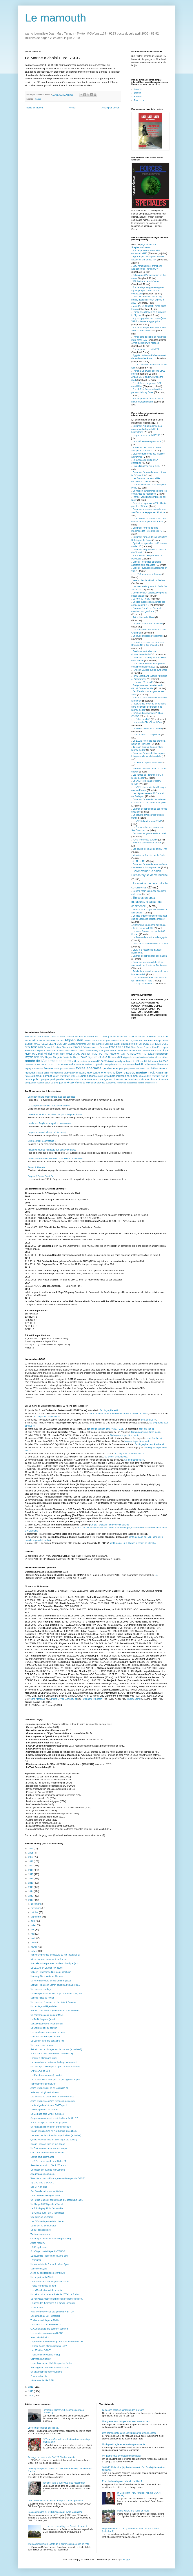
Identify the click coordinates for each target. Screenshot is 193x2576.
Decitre (137, 93)
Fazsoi (67, 1050)
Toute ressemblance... (41, 2234)
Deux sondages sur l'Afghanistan (46, 2023)
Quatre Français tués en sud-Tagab (47, 2144)
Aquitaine (115, 1041)
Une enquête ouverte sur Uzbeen (46, 1976)
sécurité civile (83, 1082)
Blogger (126, 2559)
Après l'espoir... (37, 2243)
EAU (118, 1047)
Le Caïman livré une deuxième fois (47, 2041)
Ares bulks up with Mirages (145, 343)
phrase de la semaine (149, 1076)
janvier (34, 1951)
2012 (31, 1900)
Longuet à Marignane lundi (43, 2058)
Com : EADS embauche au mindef (47, 2152)
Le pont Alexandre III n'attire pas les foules (51, 2363)
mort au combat (42, 1075)
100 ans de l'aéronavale (37, 1036)
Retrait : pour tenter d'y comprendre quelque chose (55, 2010)
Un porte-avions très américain (148, 623)
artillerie (75, 1061)
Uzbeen (112, 1057)
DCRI (152, 1044)
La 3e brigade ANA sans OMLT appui (48, 2105)
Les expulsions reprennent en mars (47, 2032)
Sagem (48, 1057)
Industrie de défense (139, 1050)
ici (156, 1575)
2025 (31, 1853)
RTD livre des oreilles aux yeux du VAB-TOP (52, 2311)
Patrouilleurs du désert (144, 617)
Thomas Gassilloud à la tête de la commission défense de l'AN (58, 2544)
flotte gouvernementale (64, 1068)
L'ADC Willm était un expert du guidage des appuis (55, 2079)
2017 (31, 1878)
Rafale (151, 1053)
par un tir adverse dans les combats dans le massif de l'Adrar (118, 1413)
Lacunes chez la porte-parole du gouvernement (53, 2062)
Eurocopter (162, 1047)
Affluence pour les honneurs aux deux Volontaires (52, 1150)
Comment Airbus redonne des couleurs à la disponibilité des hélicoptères (146, 429)
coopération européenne (105, 1064)
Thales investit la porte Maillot (44, 2320)
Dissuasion (67, 1047)
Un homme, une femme (41, 2045)
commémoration (84, 1064)
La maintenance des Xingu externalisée (49, 2281)
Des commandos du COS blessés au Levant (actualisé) (55, 2512)
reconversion (90, 1079)
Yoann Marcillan (37, 1699)
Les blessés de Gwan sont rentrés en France (52, 2096)
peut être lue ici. (146, 1429)
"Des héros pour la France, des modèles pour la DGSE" (57, 2178)
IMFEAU (113, 1050)
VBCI (119, 1057)
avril (33, 1938)
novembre (36, 1908)
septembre (36, 1916)
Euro (154, 1047)
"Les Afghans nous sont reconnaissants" (50, 2367)
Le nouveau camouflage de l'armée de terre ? (65, 2526)
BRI (145, 1041)
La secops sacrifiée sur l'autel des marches (49, 1105)
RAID (122, 1054)
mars (34, 1942)
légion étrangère (125, 1072)
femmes (48, 1068)
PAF (89, 1054)
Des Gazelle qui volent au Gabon (46, 2191)
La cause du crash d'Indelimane (148, 636)
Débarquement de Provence (95, 1047)
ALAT (32, 1040)
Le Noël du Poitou (141, 599)
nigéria (78, 1076)
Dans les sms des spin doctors (45, 2036)
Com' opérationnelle (126, 1043)
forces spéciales (89, 1068)
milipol (159, 1073)
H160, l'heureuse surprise (145, 839)
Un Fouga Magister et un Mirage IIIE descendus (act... (56, 2200)
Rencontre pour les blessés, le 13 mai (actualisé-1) (55, 1955)
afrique (158, 1057)
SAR (36, 1057)
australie (84, 1061)
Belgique (158, 1040)
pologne (45, 1079)
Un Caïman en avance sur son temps (48, 2148)
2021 (31, 1861)
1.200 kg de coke (38, 2247)
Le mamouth (55, 18)
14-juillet (70, 1036)
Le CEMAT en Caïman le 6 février (46, 1968)
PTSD (105, 1054)
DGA (158, 1043)
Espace (147, 1047)
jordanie (39, 1073)
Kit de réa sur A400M (143, 928)
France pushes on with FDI (146, 349)
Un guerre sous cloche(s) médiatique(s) (47, 1132)
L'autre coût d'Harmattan (42, 2157)
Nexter (56, 1054)
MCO (34, 1054)
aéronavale (107, 1061)
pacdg (106, 1076)
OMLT (69, 1054)
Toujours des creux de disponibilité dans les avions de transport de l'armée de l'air (148, 706)
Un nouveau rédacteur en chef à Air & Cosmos (53, 2002)
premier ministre (64, 1079)
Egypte (140, 1047)
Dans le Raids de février (42, 1998)
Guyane (105, 1050)
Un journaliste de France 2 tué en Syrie (49, 2264)
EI (122, 1047)
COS (59, 1044)
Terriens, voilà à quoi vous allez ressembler (64, 2483)
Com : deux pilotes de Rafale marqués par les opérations (55, 2500)
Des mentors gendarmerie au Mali (149, 833)
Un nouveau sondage (40, 1989)
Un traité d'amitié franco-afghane (46, 2372)
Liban (158, 1050)
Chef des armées (95, 1044)
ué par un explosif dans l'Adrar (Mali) (105, 1429)
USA (104, 1057)
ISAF (120, 1050)
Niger (62, 1054)
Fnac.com (139, 100)
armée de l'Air (36, 1061)
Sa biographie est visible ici (47, 1416)
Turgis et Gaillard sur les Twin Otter (149, 670)
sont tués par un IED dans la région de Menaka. (133, 1543)
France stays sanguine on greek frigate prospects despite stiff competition (147, 290)
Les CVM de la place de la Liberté (46, 2221)
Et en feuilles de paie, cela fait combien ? (122, 2481)
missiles (29, 1076)
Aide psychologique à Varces (44, 2092)
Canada (71, 1044)
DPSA (27, 1047)
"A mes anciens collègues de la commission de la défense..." (57, 1158)
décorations (162, 1064)
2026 (31, 1848)
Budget (29, 1043)
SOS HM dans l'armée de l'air (147, 842)
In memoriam (36, 2307)
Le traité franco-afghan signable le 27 (48, 2346)
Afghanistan (74, 1040)
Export (40, 1050)
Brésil (165, 1041)
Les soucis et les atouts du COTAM (150, 849)
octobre (35, 1912)
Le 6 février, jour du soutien (43, 2028)
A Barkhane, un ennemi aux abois (148, 925)
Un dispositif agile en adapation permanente (49, 1123)
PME (94, 1054)
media (151, 1072)
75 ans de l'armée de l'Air (147, 1036)
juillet (34, 1925)
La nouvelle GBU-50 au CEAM (147, 722)
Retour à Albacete (36, 1167)
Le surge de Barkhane (143, 983)
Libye (165, 1050)
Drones (77, 1047)
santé (65, 1082)
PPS (100, 1054)
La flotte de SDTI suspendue (147, 734)
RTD (144, 1054)
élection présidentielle (147, 1083)
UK (99, 1057)
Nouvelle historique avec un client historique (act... (54, 1963)
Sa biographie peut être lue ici (145, 1432)
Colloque (108, 1044)
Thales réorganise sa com (43, 2286)
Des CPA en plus (38, 2187)
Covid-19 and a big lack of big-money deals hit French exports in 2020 (147, 299)
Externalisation (51, 1050)
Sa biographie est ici (109, 1410)
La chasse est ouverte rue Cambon (47, 2170)
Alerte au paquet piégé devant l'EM (47, 2273)
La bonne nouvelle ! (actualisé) (45, 2195)
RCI (128, 1054)
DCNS (146, 1044)
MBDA (28, 1054)
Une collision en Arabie (41, 2217)
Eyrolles (138, 96)
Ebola (133, 1047)
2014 (31, 1891)
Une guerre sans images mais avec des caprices (51, 1097)
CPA (65, 1044)
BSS (150, 1040)
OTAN (76, 1053)
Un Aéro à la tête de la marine (147, 728)
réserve (40, 1082)
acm (134, 1057)
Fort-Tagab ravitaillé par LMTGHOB (47, 2251)
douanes (152, 1064)
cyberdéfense (128, 1064)
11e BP (52, 1036)
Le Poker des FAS (141, 719)
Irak (152, 1050)
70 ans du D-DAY (125, 1036)
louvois (82, 1072)
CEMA (44, 1044)
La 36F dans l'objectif (40, 2230)
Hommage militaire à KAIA (43, 2084)
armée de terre (59, 1061)
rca (81, 1079)
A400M (164, 1036)
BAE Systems (132, 1041)
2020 (31, 1865)
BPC (141, 1041)
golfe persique (129, 1069)
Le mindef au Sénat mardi (43, 2225)
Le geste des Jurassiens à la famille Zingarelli (52, 2303)
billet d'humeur (151, 1061)
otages (99, 1076)
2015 (31, 1887)
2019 (31, 1870)
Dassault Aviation (52, 1047)
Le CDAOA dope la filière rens (147, 762)
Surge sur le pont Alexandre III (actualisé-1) (51, 2053)
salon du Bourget (53, 1082)
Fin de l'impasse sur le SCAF (147, 466)
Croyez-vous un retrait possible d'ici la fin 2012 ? (54, 2118)
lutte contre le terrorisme (101, 1072)
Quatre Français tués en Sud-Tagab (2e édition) (53, 2139)
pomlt (52, 1079)
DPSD (34, 1047)
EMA (127, 1047)
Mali (40, 1053)
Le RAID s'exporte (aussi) (42, 2019)
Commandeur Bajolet (40, 2359)
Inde (126, 1050)
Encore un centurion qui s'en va (43, 2428)
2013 (31, 1896)
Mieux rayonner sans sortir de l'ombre (48, 1959)
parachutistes (118, 1075)
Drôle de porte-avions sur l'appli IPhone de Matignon (56, 1993)
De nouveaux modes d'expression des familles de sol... (57, 2299)
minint (165, 1072)
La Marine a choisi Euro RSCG (45, 2324)
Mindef (48, 1053)
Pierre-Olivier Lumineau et (64, 1699)
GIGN (74, 1050)
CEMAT (52, 1044)
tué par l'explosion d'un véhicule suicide (109, 1524)
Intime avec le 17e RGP (42, 2380)
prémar (76, 1079)
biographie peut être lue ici (137, 1441)
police (36, 1079)
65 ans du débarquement (103, 1036)
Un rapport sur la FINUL (42, 2277)
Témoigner (35, 2260)
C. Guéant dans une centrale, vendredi (49, 2329)
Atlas (122, 1040)
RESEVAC (135, 1054)
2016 (31, 1883)
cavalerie (29, 1064)
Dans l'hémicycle (38, 2268)
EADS (112, 1047)
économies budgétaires (126, 1083)
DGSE (165, 1044)
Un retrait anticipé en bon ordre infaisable (50, 2127)
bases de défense (135, 1061)
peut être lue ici (148, 1419)
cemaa (37, 1064)
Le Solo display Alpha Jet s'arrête (46, 2208)
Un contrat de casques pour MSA (46, 2015)
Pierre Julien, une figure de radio (133, 2510)
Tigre (90, 1057)
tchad (93, 1082)
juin (33, 1929)
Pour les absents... (39, 2376)
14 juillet (61, 1036)
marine (38, 99)
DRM (40, 1047)
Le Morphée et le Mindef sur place (47, 2114)
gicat (121, 1068)
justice (46, 1073)
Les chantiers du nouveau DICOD (46, 2333)
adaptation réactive (145, 1057)
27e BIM (79, 1036)
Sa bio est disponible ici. (116, 1456)
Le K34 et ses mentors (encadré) (46, 2075)
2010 (31, 2391)
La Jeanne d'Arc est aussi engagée (150, 937)
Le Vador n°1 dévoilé (143, 682)
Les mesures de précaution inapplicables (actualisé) (55, 2135)
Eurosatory (30, 1050)
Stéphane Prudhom (92, 1699)
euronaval (38, 1068)
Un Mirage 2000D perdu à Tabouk (46, 2204)
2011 (31, 2387)
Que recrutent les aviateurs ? (42, 1141)
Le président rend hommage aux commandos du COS (56, 2341)
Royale (29, 1057)
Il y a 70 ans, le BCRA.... (42, 2182)
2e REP (87, 1036)
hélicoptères (158, 1068)
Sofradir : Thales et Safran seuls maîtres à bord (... (55, 1985)
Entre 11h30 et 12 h (40, 2071)
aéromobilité (94, 1061)
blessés (163, 1061)
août (33, 1921)
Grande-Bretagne (92, 1050)
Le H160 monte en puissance (147, 441)
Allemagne (104, 1040)
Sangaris (57, 1057)
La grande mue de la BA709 (146, 435)
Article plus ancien (110, 107)
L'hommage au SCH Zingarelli (45, 2316)
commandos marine (65, 1064)
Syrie (75, 1057)
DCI (140, 1044)
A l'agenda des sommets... (43, 2174)
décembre (36, 1904)
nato (73, 1076)
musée (55, 1076)
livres (76, 1072)
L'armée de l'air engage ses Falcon (150, 956)
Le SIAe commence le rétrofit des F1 (48, 2161)
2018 (31, 1874)
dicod (137, 1064)
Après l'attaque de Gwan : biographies (49, 2122)
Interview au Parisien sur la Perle (149, 855)
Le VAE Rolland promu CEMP (147, 821)
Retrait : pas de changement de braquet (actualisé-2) (56, 2049)
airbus (165, 1057)
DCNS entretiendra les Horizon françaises (50, 1980)
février (34, 1947)
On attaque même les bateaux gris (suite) (50, 2238)
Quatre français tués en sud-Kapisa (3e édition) (53, 2131)
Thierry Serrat (133, 1699)
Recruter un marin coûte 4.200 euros (48, 2165)
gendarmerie (110, 1068)
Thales (83, 1057)
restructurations (148, 1079)
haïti (148, 1068)
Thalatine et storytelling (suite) (45, 2354)
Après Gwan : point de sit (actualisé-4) (49, 2088)
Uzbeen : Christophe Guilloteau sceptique (50, 1972)
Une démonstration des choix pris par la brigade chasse (55, 1114)
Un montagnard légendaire (43, 2006)
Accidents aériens (55, 1040)
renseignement (106, 1079)
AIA (26, 1041)
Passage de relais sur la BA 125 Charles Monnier (52, 2457)
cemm (44, 1064)
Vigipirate (127, 1057)
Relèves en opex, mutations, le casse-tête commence (146, 902)
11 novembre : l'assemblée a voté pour (49, 2256)
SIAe (42, 1057)
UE (95, 1057)
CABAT (37, 1044)
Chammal (81, 1044)
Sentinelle (67, 1057)
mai (33, 1934)
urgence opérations (106, 1082)
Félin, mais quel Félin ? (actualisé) (47, 2213)
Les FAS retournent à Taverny (147, 574)
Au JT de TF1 (139, 861)
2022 (31, 1857)
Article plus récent (34, 107)
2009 (31, 2395)
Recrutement (161, 1054)
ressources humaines (127, 1079)
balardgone (119, 1061)
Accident (41, 1040)
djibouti (144, 1064)
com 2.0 (51, 1064)
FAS (61, 1050)
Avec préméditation (39, 2337)
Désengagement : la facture (43, 2109)
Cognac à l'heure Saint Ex (40, 1176)
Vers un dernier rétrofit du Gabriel (149, 580)
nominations (88, 1075)
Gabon (81, 1050)
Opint (83, 1054)
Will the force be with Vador (146, 281)
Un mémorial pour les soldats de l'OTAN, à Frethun (55, 2294)
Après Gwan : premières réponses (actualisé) (52, 2101)
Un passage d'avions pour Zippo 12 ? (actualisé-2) (55, 2066)
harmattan (140, 1068)
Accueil (72, 107)
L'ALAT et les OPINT (40, 2350)
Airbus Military (91, 1040)
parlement (132, 1075)
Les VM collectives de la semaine (46, 2290)
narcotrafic (65, 1076)
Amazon (138, 89)
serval (73, 1082)
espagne (29, 1068)
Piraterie (114, 1053)
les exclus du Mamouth (61, 1072)
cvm (119, 1064)
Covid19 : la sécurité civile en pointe (150, 943)
